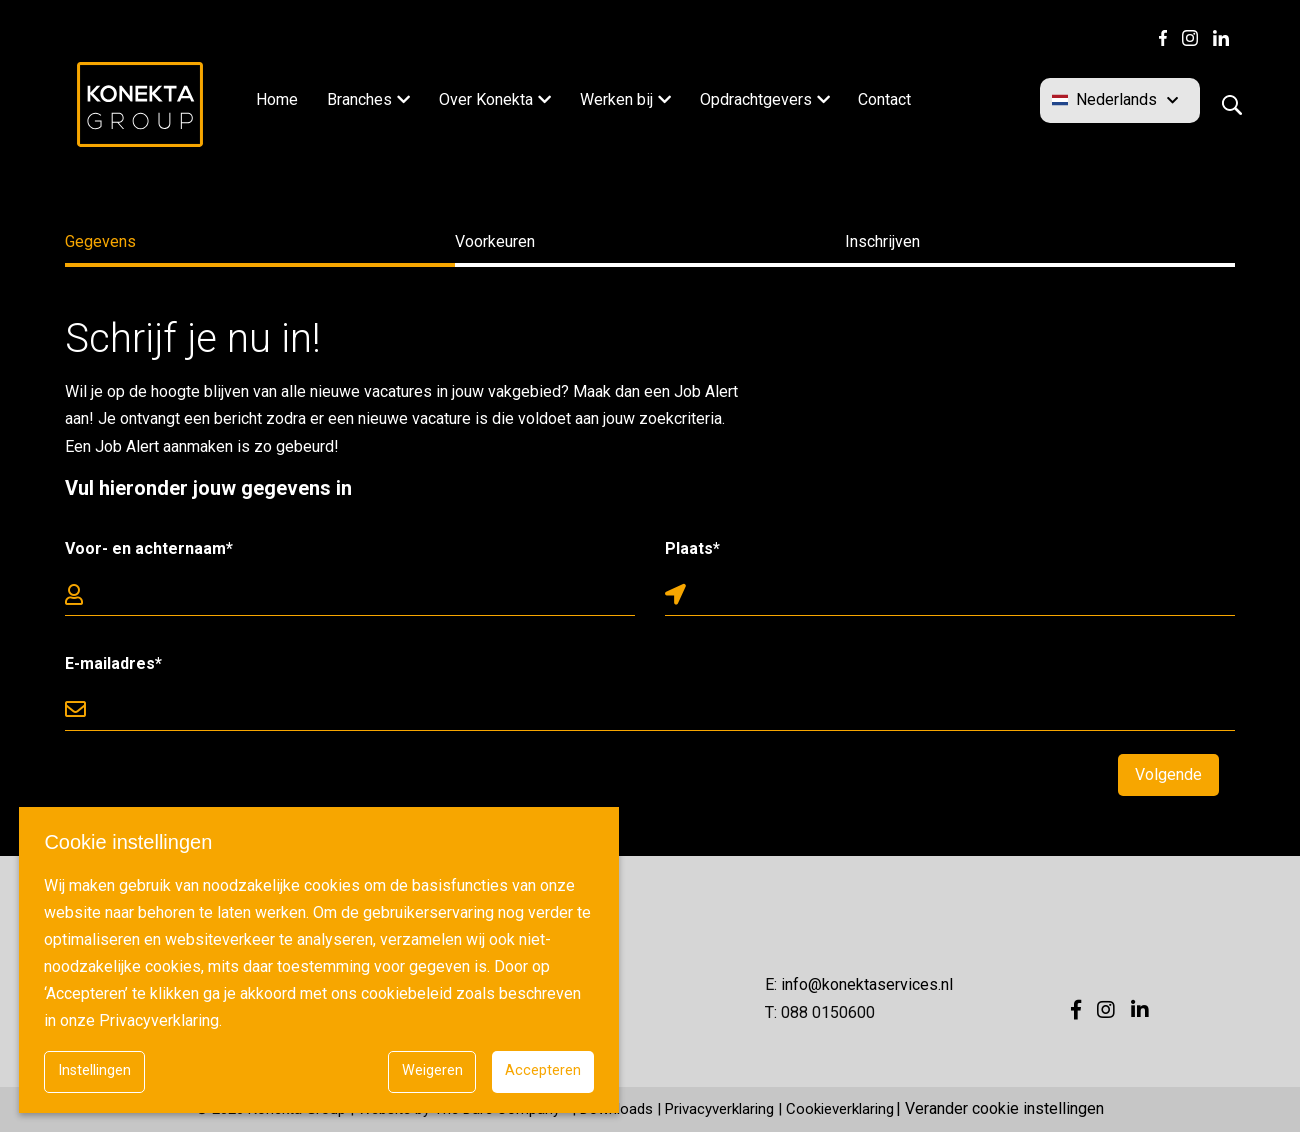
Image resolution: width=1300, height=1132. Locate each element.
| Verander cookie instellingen (1000, 1109)
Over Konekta (486, 99)
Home (277, 99)
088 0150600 (828, 1012)
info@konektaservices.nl (867, 984)
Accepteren (543, 1070)
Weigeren (432, 1070)
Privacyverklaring (719, 1109)
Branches (359, 99)
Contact (884, 99)
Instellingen (94, 1070)
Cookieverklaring (840, 1109)
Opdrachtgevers (756, 99)
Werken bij (616, 99)
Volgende (1168, 774)
